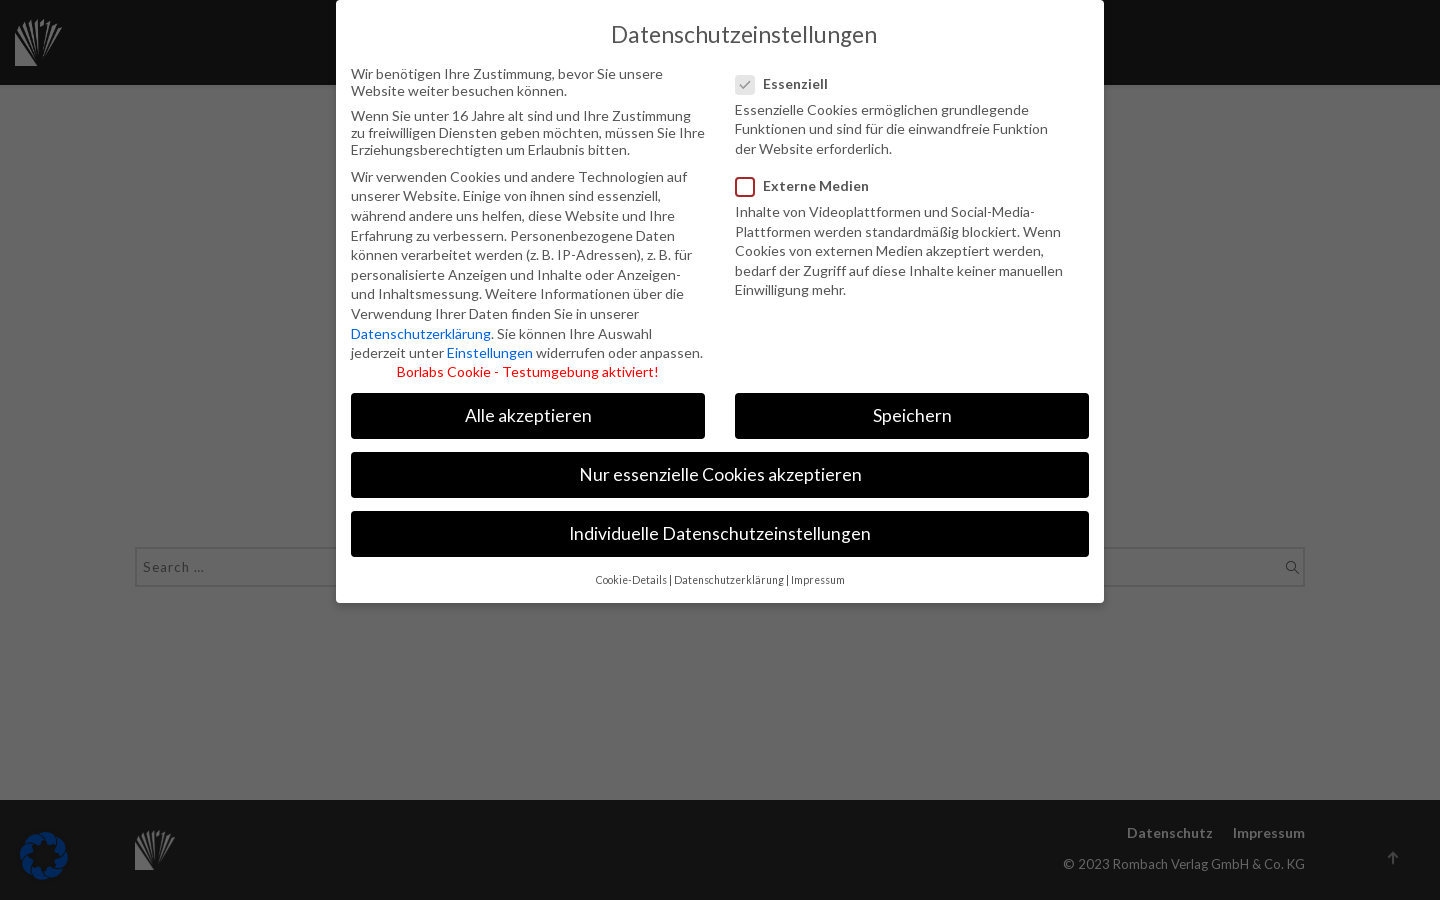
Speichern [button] (912, 400)
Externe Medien (804, 170)
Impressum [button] (818, 565)
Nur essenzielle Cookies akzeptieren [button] (720, 460)
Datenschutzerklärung (421, 318)
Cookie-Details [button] (631, 565)
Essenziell (791, 68)
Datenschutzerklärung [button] (729, 565)
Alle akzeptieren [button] (528, 400)
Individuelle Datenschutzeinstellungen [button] (720, 519)
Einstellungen (490, 337)
